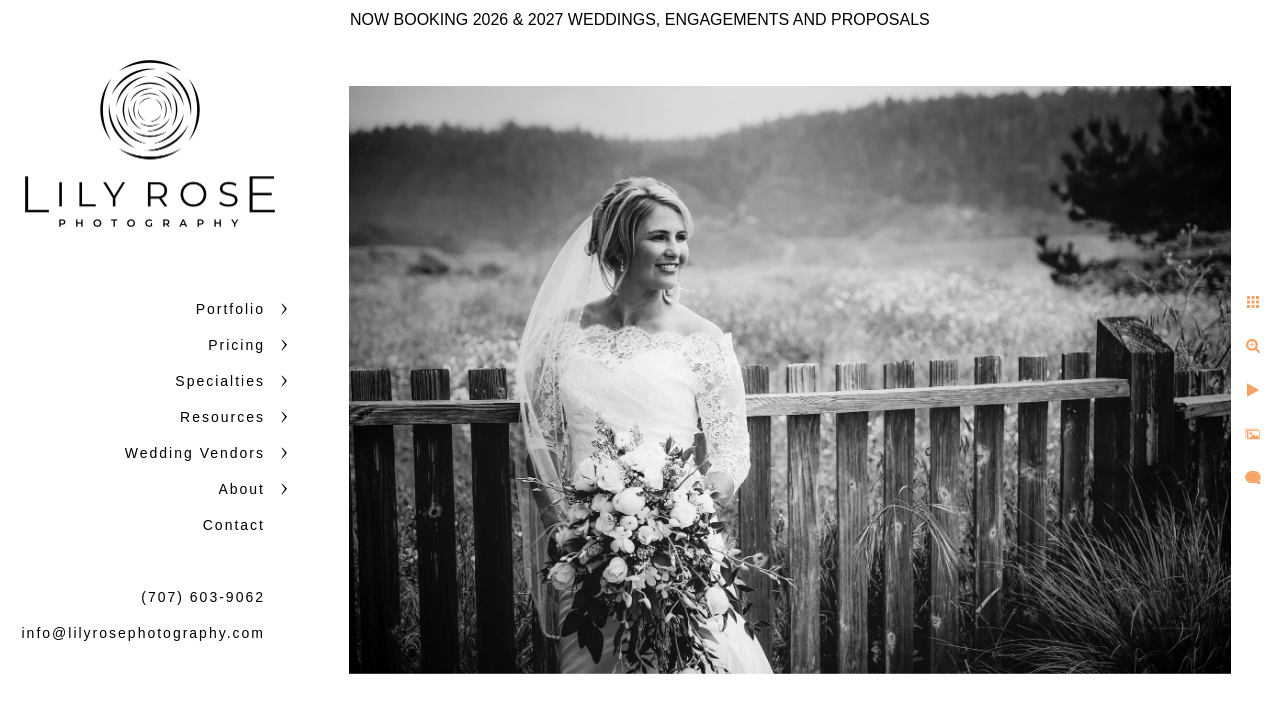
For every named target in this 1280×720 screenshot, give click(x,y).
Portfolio (230, 309)
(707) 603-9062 (203, 597)
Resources (222, 417)
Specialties (220, 381)
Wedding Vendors (195, 453)
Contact (234, 525)
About (241, 489)
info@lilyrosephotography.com (144, 633)
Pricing (236, 345)
